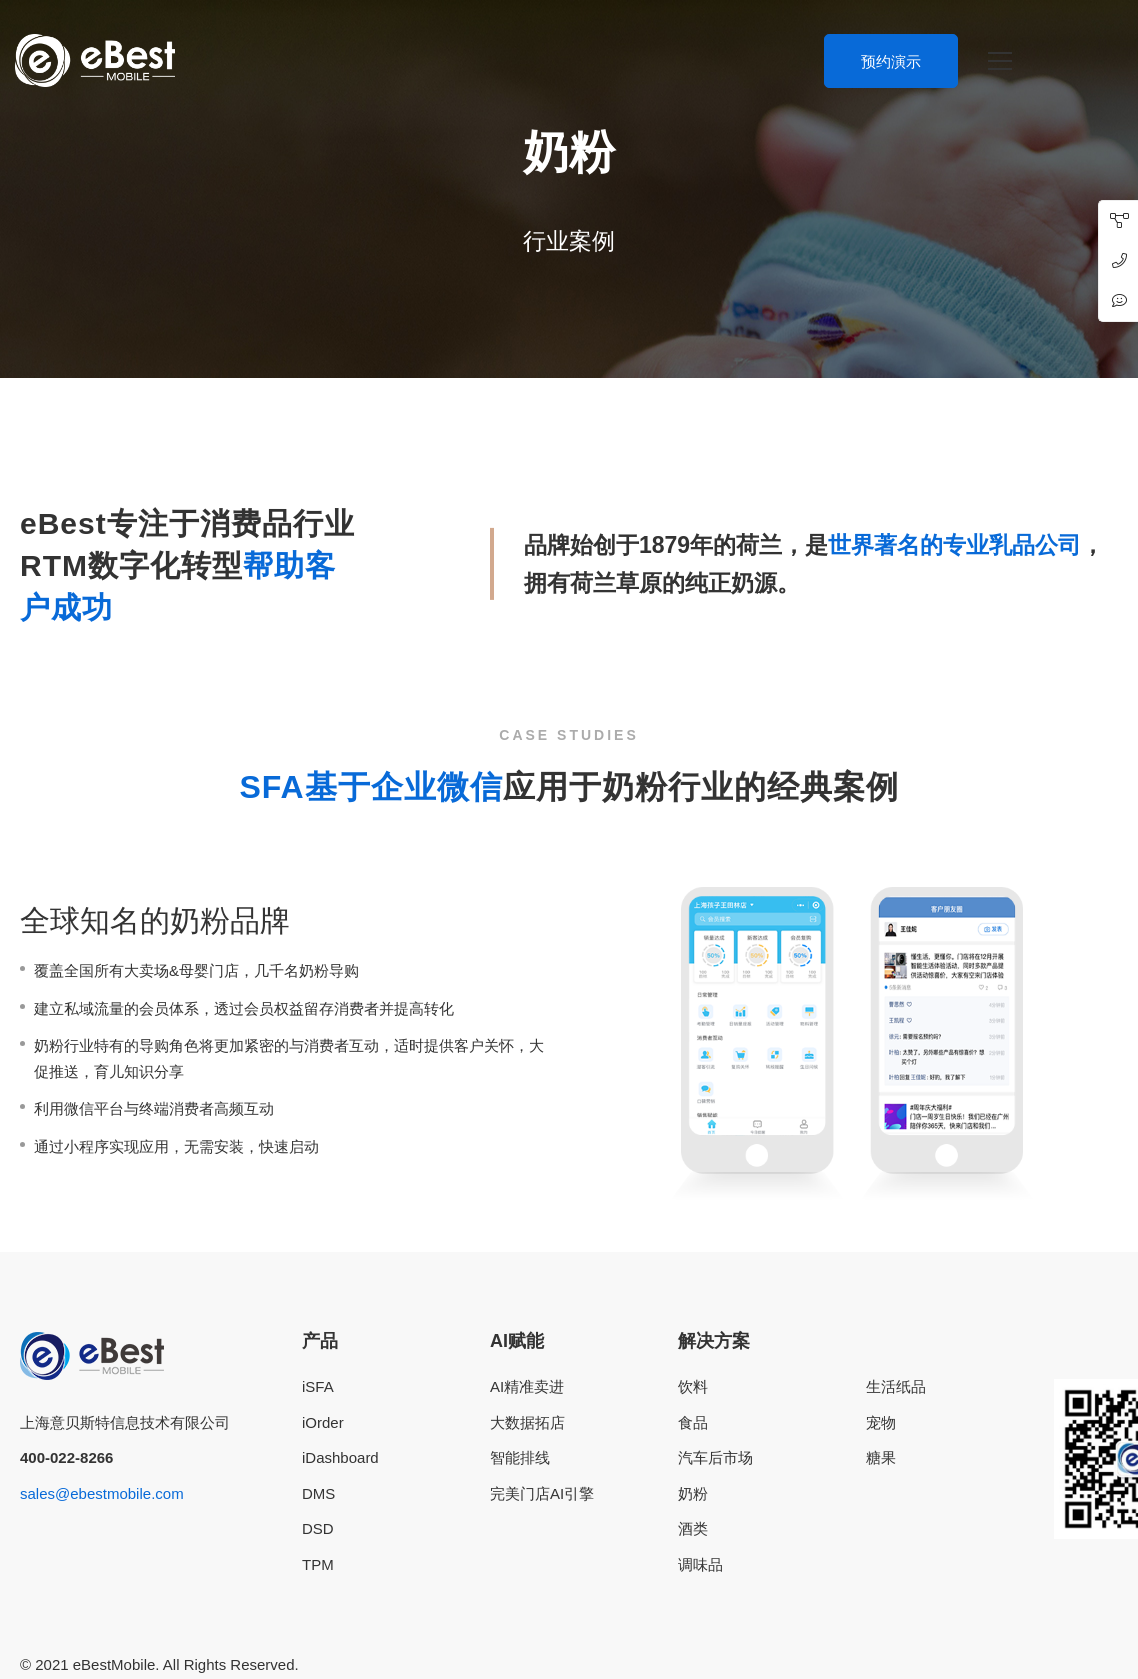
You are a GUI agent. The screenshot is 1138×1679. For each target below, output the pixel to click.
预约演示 (891, 61)
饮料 (693, 1386)
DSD (318, 1528)
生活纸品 (896, 1386)
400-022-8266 (66, 1457)
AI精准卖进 (527, 1386)
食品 (693, 1422)
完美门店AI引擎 (542, 1493)
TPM (318, 1564)
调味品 (700, 1564)
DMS (318, 1493)
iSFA (318, 1386)
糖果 (881, 1457)
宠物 (881, 1422)
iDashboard (340, 1457)
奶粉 (693, 1493)
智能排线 (520, 1457)
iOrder (323, 1422)
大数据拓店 (527, 1422)
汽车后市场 (715, 1457)
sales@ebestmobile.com (102, 1493)
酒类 (693, 1528)
